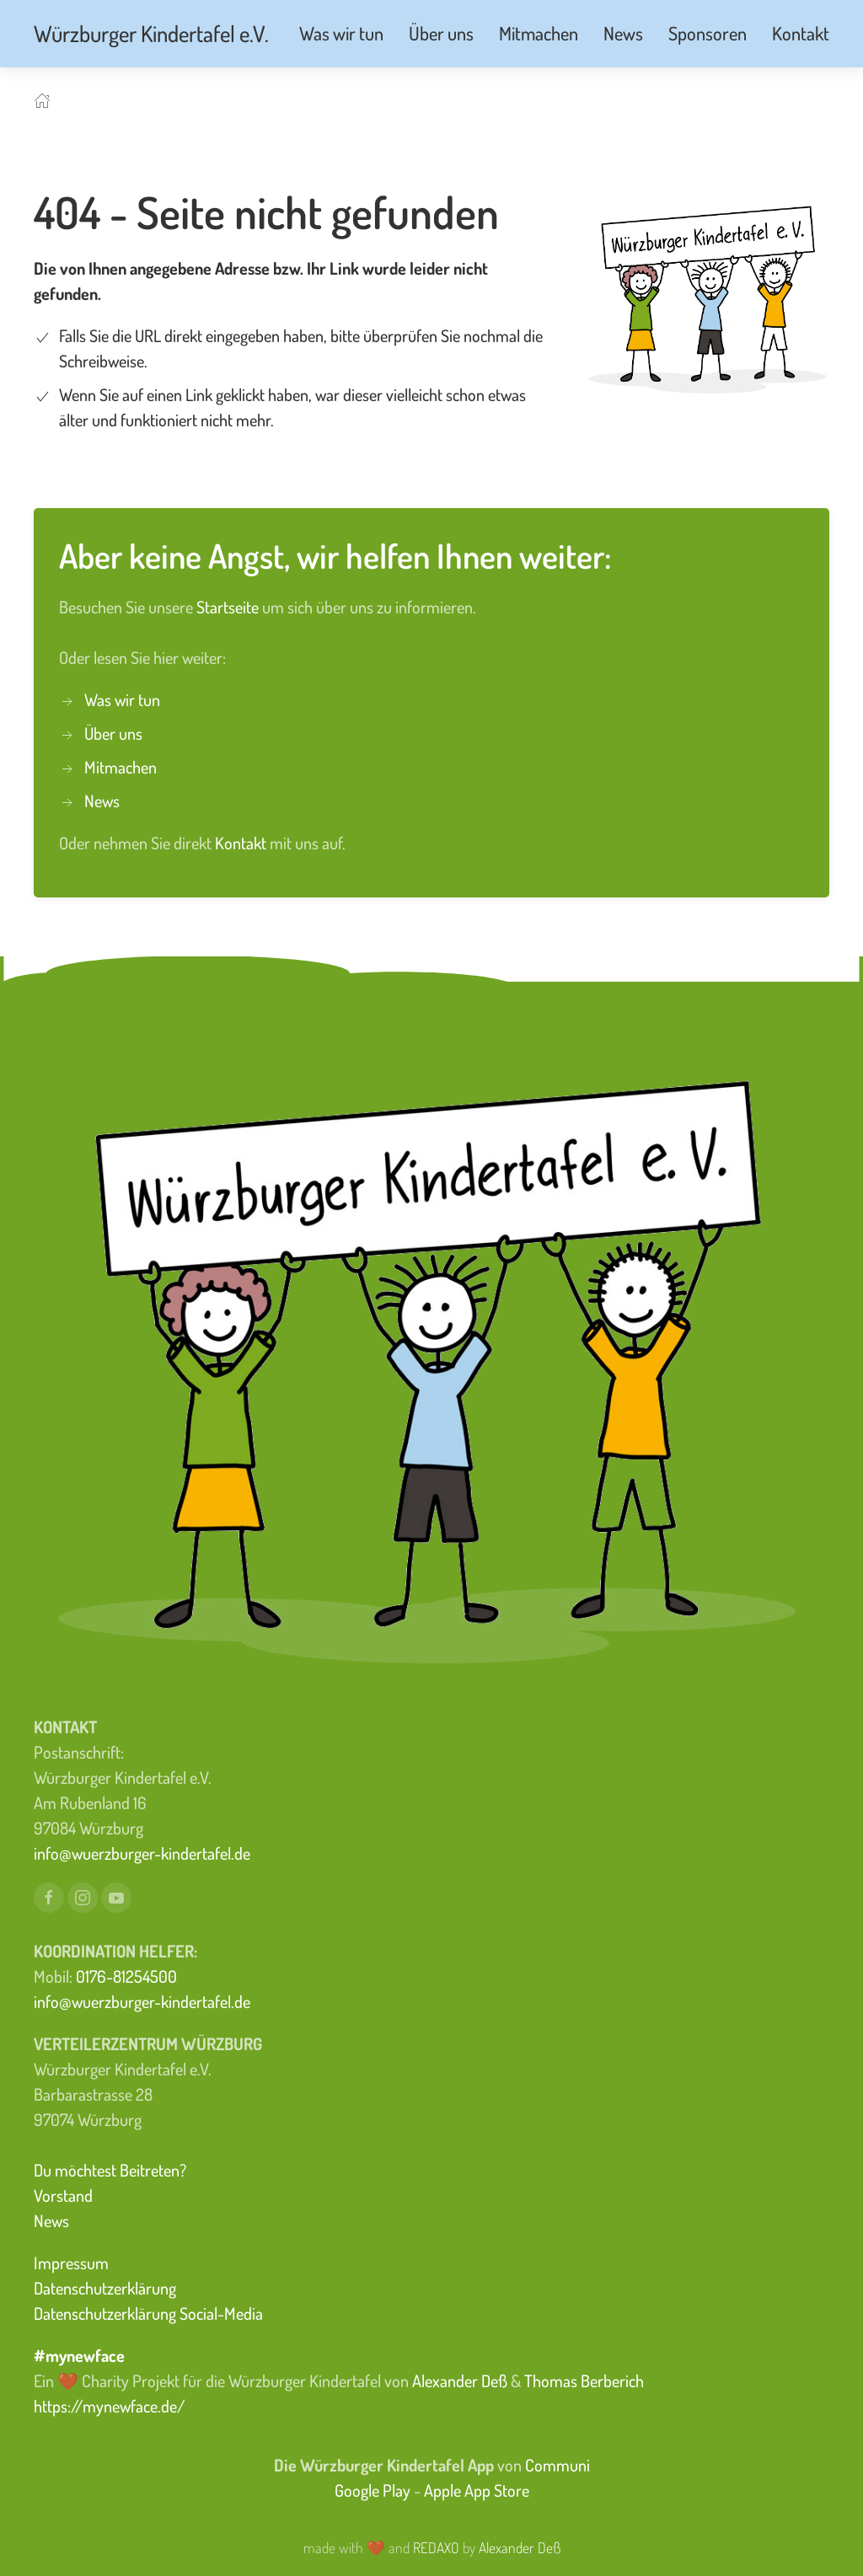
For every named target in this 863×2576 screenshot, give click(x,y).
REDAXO (436, 2547)
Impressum (71, 2262)
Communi (557, 2465)
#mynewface (79, 2355)
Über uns (113, 733)
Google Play (372, 2490)
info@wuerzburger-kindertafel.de (142, 1853)
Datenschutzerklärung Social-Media (148, 2313)
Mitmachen (120, 767)
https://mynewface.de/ (109, 2406)
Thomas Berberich (584, 2380)
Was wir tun (122, 699)
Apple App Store (476, 2490)
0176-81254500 (126, 1976)
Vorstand (63, 2195)
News (102, 800)
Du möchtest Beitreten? (110, 2170)
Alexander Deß (459, 2380)
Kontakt (242, 843)
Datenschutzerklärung (105, 2288)
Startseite (229, 607)
